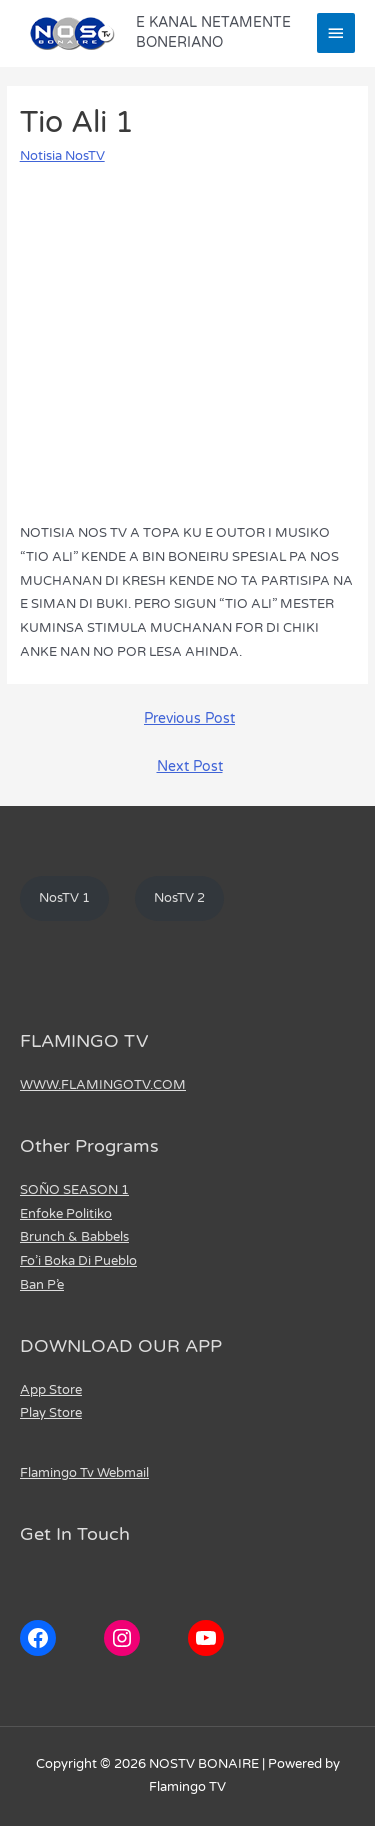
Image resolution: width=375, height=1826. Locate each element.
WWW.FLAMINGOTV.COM (103, 1085)
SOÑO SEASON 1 (74, 1190)
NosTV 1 (64, 898)
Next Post (190, 767)
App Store (51, 1390)
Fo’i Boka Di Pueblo (78, 1261)
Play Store (51, 1413)
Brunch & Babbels (74, 1237)
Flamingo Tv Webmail (84, 1473)
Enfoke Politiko (66, 1214)
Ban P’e (42, 1285)
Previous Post (189, 719)
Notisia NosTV (62, 156)
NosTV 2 (179, 898)
